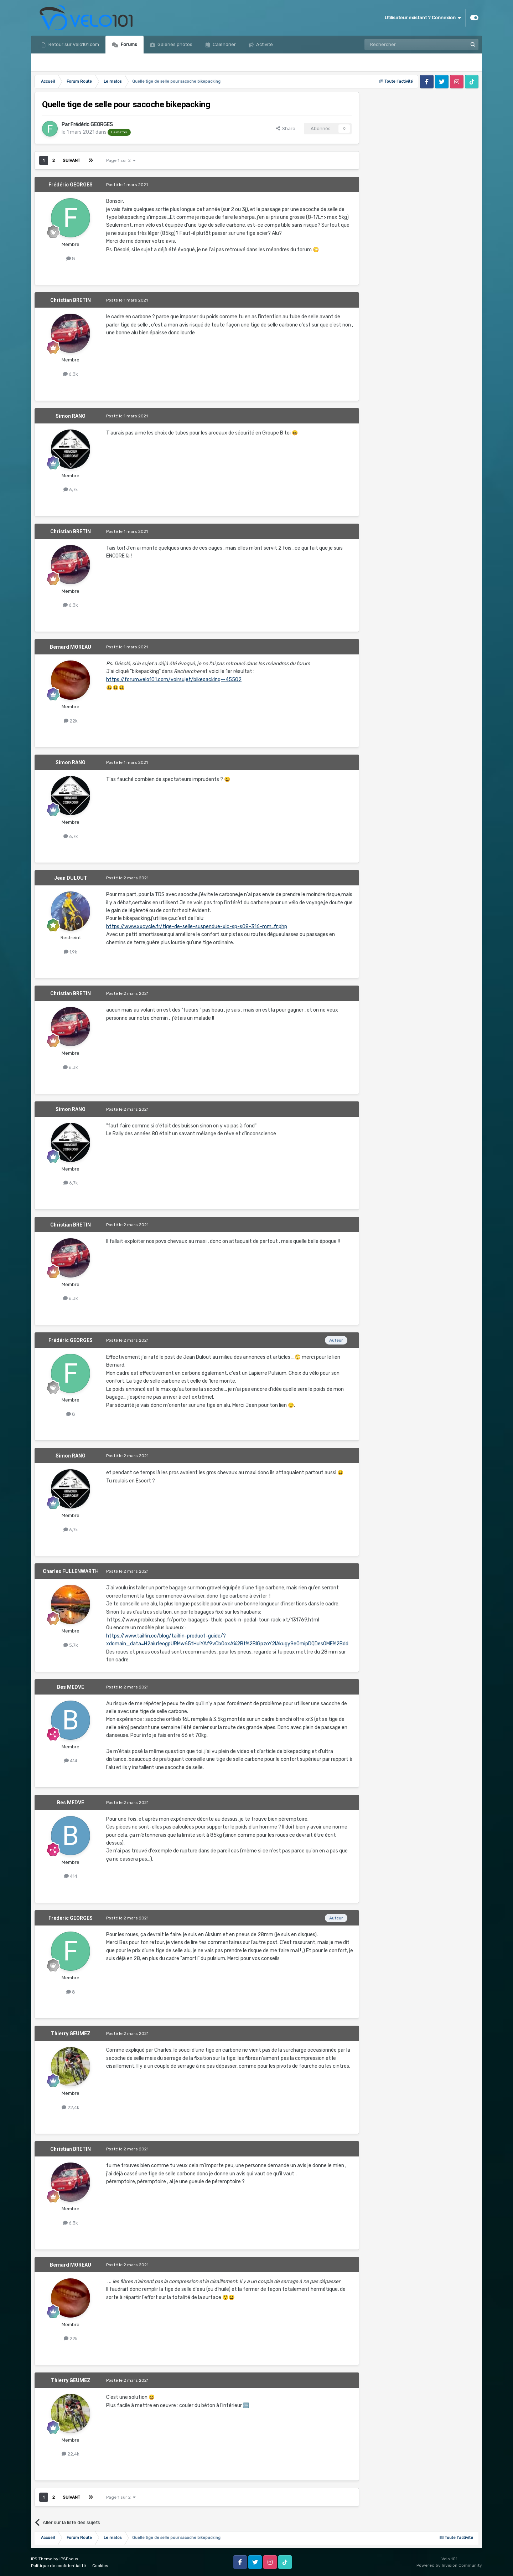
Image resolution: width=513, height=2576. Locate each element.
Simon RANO (71, 416)
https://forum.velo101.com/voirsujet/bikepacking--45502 (174, 680)
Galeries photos (174, 44)
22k (71, 721)
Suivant (71, 160)
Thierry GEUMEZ (70, 2033)
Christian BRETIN (70, 300)
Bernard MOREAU (70, 647)
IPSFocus (68, 2558)
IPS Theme (41, 2558)
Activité (264, 44)
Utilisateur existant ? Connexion (423, 18)
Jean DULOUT (70, 878)
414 (70, 1760)
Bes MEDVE (70, 1687)
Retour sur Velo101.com (73, 44)
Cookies (100, 2565)
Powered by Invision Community (449, 2565)
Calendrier (224, 44)
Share (285, 128)
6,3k (70, 374)
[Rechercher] (400, 44)
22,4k (70, 2107)
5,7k (70, 1645)
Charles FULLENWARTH (71, 1571)
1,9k (70, 952)
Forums (128, 44)
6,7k (70, 489)
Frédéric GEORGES (92, 125)
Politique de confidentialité (58, 2565)
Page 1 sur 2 (121, 160)
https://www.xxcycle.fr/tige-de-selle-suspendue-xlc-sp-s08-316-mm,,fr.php (196, 927)
